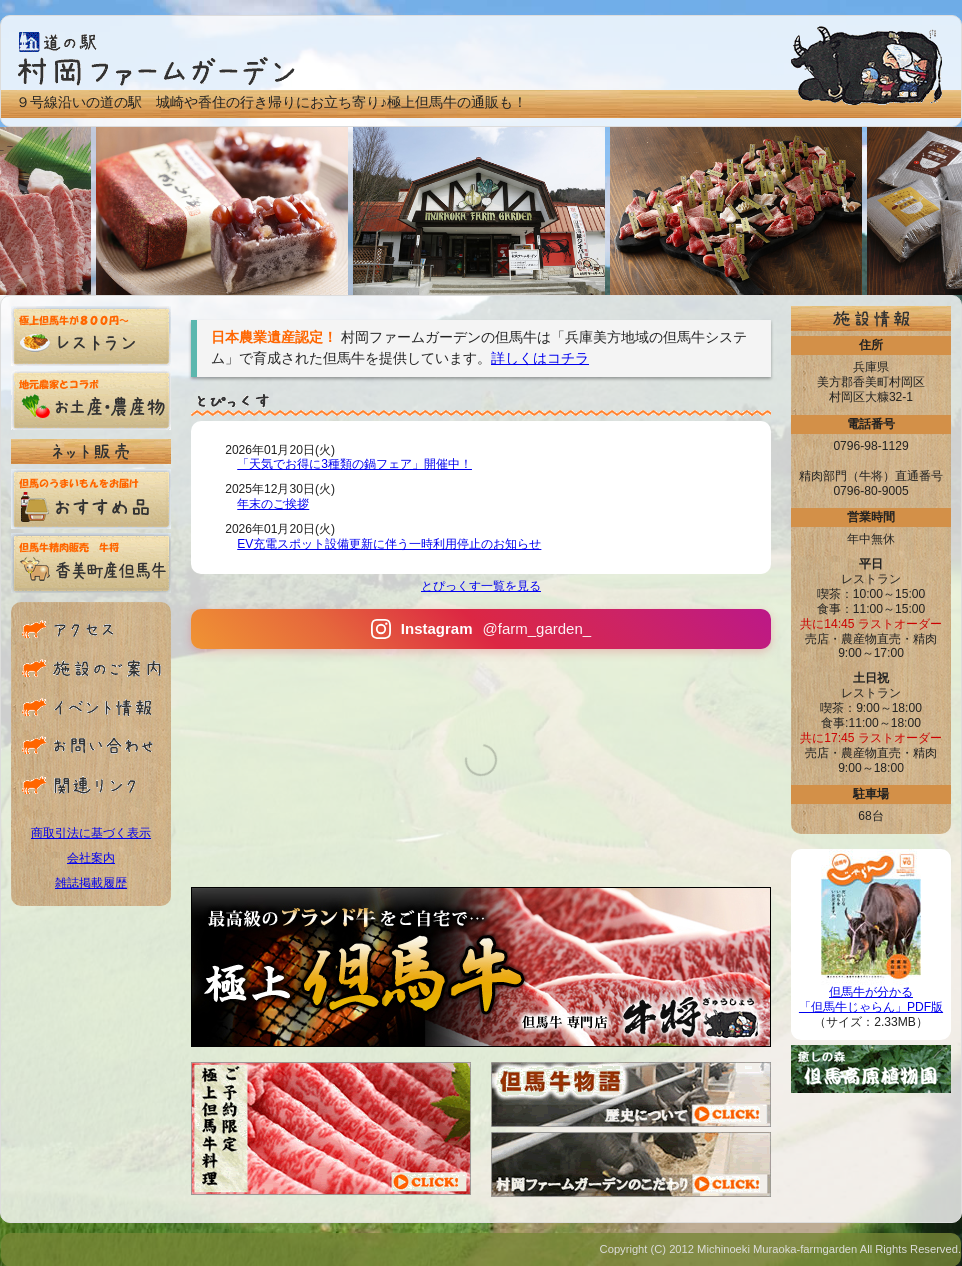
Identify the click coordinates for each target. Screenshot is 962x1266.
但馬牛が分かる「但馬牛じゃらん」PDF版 (871, 994)
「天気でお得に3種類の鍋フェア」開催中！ (354, 464)
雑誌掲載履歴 (91, 883)
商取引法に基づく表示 (91, 833)
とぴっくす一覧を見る (481, 586)
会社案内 (91, 858)
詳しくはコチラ (540, 358)
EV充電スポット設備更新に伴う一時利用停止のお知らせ (389, 544)
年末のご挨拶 (273, 504)
